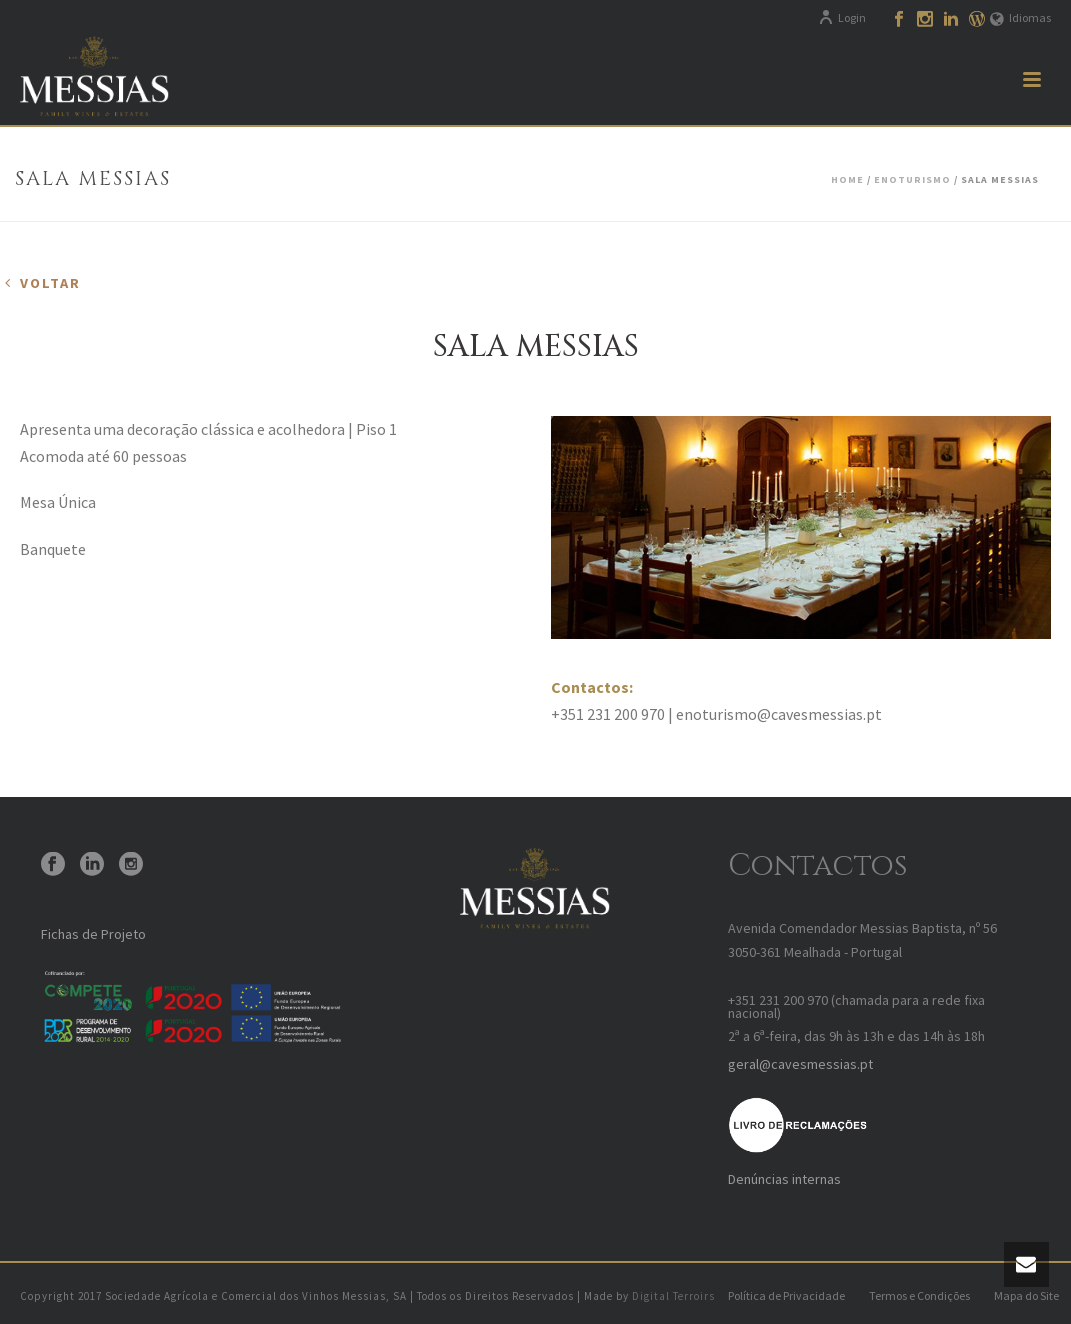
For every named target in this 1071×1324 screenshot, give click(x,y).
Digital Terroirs (673, 1296)
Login (842, 17)
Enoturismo (912, 179)
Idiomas (1020, 17)
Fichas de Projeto (93, 934)
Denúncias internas (784, 1179)
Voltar (50, 283)
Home (847, 179)
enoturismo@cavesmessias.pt (779, 714)
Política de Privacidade (786, 1295)
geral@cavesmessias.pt (800, 1064)
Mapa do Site (1026, 1295)
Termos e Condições (919, 1295)
